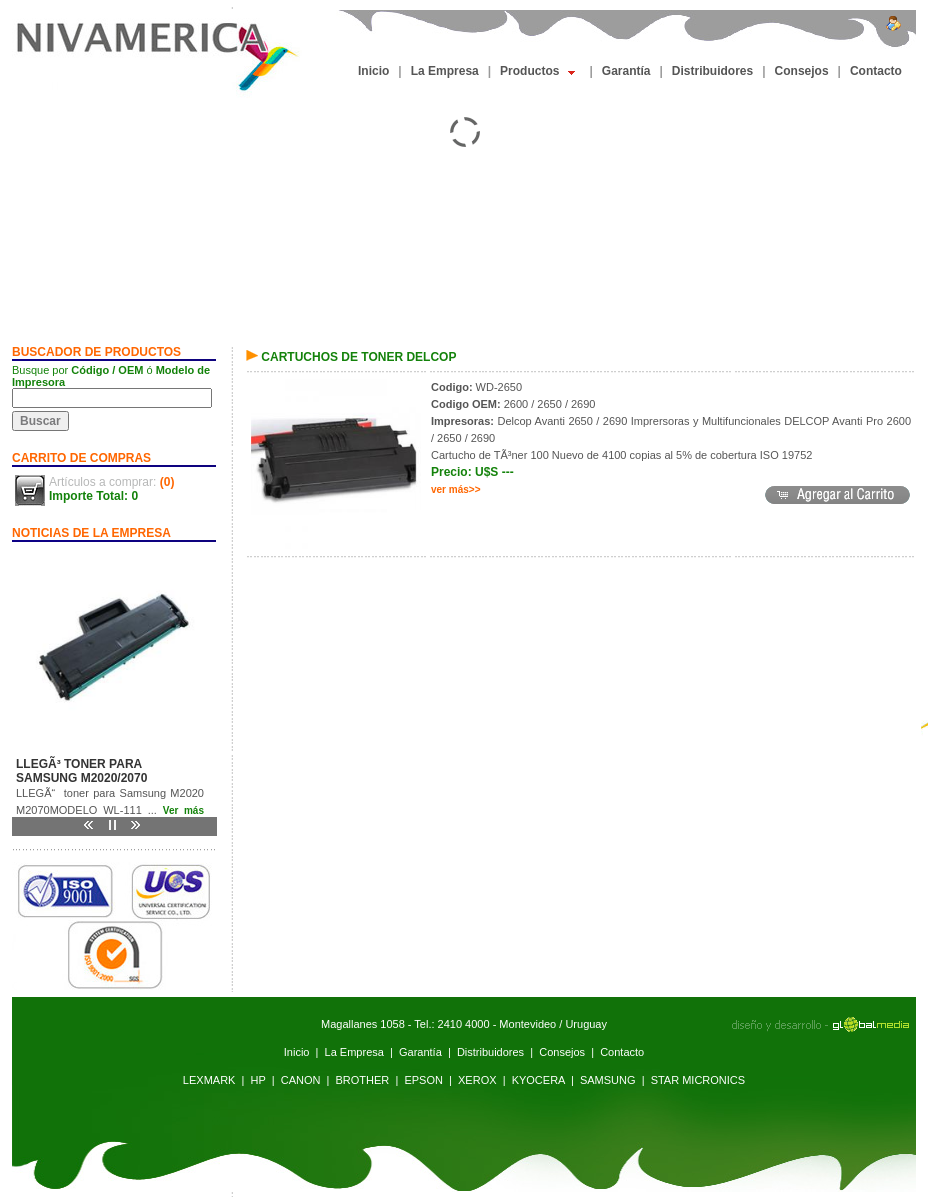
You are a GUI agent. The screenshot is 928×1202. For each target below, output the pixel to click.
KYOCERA (538, 1080)
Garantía (626, 71)
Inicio (373, 71)
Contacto (876, 71)
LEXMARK (209, 1080)
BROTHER (363, 1080)
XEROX (477, 1080)
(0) (167, 482)
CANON (301, 1080)
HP (258, 1080)
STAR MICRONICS (698, 1080)
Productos (537, 71)
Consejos (802, 71)
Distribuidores (712, 71)
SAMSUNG (608, 1080)
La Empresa (445, 71)
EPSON (423, 1080)
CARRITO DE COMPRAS (81, 458)
